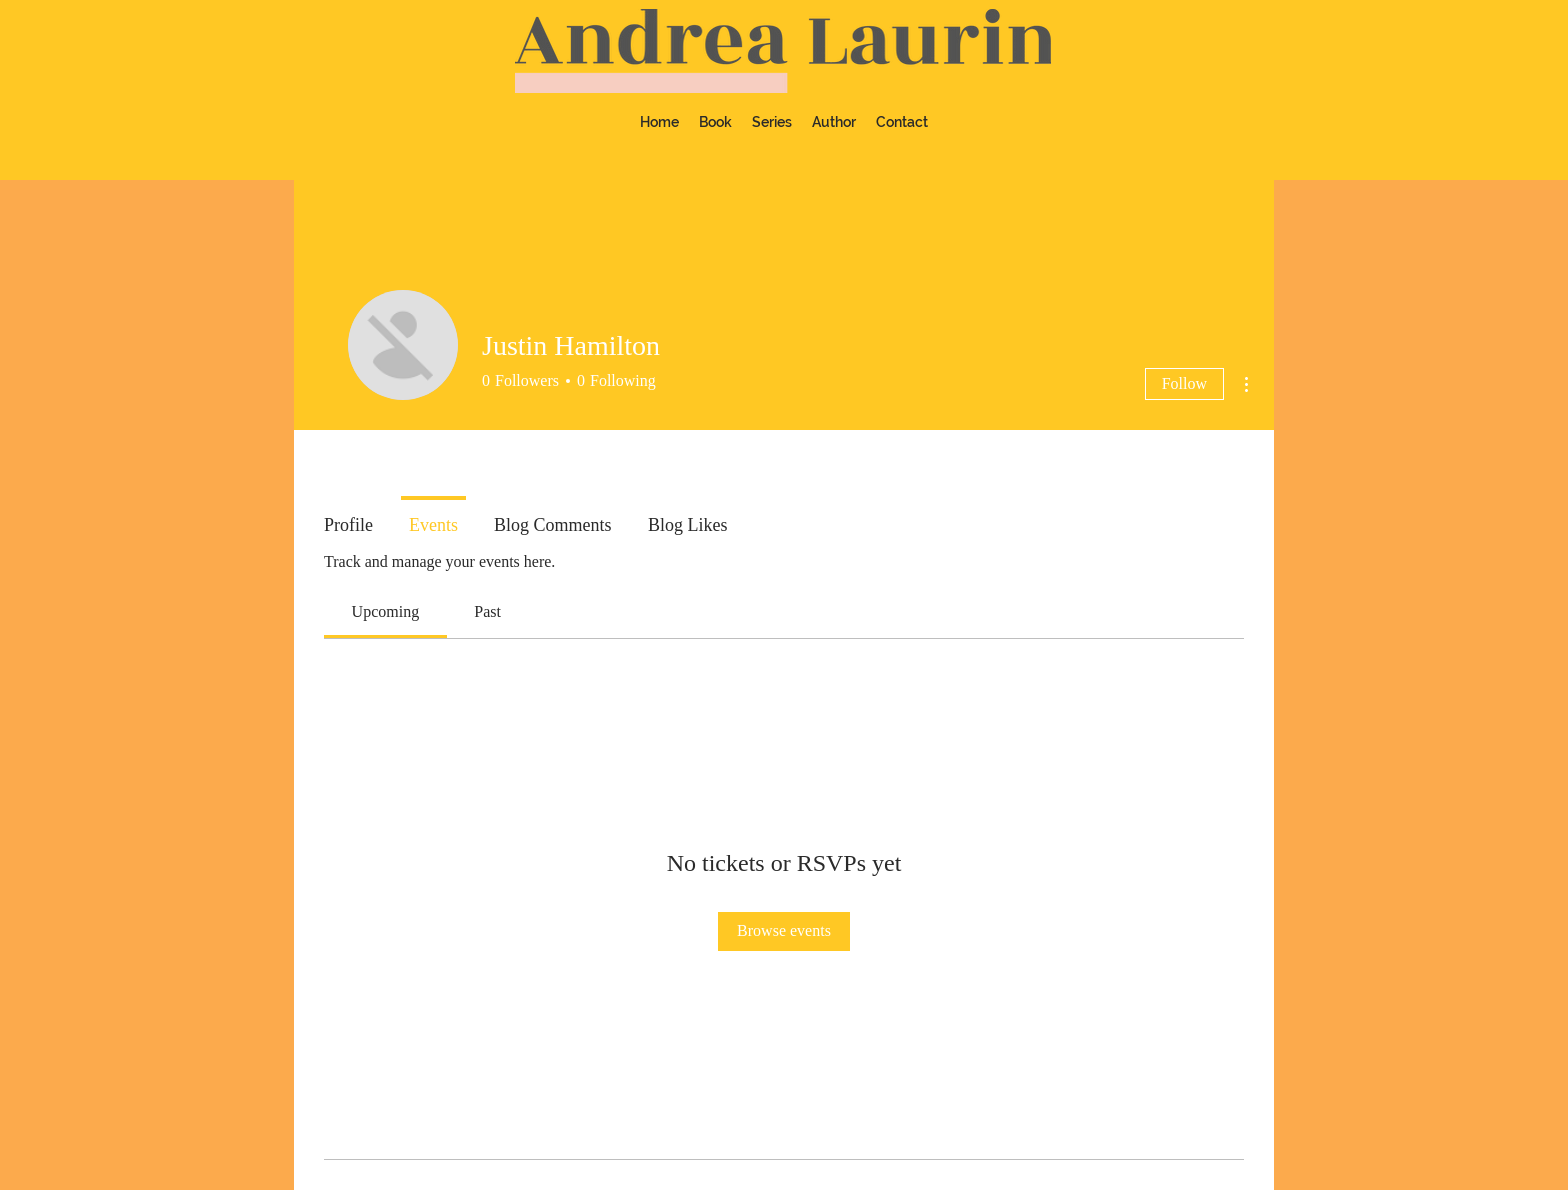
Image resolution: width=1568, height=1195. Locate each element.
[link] (386, 611)
